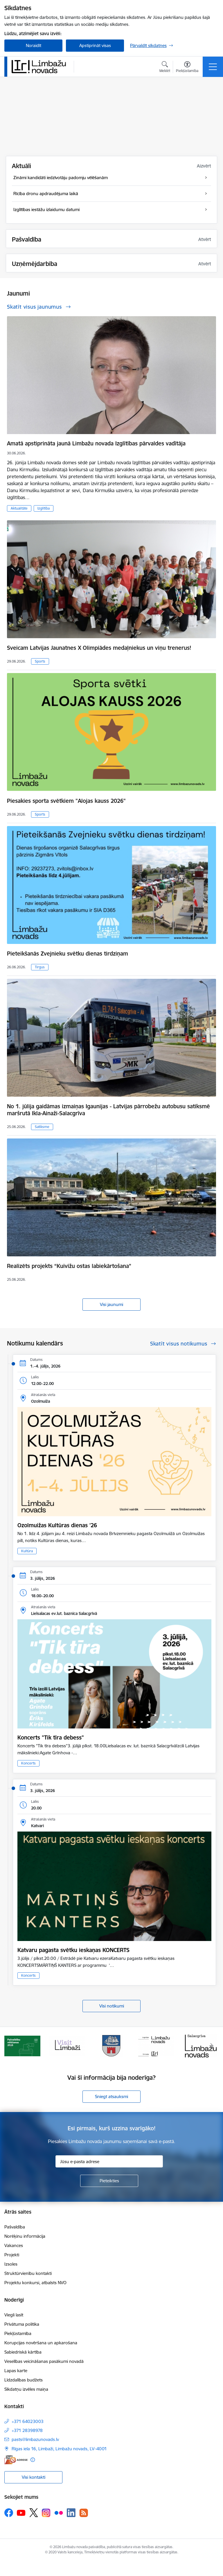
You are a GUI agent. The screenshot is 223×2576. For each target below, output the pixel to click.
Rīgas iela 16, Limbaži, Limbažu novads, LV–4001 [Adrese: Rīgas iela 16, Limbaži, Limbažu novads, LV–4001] (59, 2448)
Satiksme (42, 1127)
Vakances (13, 2245)
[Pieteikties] (109, 2181)
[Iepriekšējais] (11, 2046)
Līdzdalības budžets (23, 2380)
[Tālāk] (212, 2046)
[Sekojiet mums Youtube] (21, 2512)
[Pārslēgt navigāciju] (213, 67)
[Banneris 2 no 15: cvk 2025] (67, 2045)
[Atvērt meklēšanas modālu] (165, 68)
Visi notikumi (111, 2006)
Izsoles (10, 2264)
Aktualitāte (19, 508)
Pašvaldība (14, 2227)
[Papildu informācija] (32, 2460)
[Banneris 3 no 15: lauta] (111, 2045)
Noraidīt (33, 45)
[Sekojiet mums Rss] (83, 2513)
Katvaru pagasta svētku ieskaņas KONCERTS (73, 1950)
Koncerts (28, 1763)
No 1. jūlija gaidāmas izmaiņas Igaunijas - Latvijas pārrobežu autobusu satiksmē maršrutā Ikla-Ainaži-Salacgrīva (108, 1110)
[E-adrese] (16, 2460)
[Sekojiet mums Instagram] (46, 2513)
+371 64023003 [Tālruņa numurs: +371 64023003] (28, 2421)
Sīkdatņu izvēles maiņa (26, 2389)
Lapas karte (15, 2370)
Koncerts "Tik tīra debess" (50, 1737)
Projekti (11, 2254)
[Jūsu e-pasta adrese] (109, 2161)
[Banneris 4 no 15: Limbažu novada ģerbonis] (156, 2045)
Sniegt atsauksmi (111, 2096)
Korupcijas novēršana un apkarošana (40, 2342)
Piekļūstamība (17, 2333)
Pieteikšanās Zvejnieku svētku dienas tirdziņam (67, 953)
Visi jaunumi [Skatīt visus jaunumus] (111, 1304)
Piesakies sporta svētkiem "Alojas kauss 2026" (66, 800)
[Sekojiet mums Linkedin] (71, 2512)
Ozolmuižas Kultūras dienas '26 (57, 1525)
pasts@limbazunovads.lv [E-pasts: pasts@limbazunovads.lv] (35, 2439)
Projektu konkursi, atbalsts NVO (35, 2282)
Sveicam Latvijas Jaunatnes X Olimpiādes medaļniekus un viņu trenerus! (99, 647)
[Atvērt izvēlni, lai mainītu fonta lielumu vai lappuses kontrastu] (187, 68)
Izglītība (43, 508)
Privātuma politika (21, 2324)
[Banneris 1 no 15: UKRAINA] (22, 2045)
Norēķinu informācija (24, 2236)
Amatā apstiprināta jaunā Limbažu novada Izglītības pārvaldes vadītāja (96, 443)
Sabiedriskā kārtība (23, 2352)
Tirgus (40, 967)
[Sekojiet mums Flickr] (58, 2512)
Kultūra (27, 1551)
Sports (40, 661)
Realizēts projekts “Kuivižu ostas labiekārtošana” (69, 1265)
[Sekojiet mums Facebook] (8, 2512)
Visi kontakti (33, 2477)
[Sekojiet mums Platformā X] (33, 2512)
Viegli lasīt (13, 2315)
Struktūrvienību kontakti (28, 2273)
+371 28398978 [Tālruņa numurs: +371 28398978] (27, 2430)
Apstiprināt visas (95, 45)
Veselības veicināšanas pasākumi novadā (44, 2361)
